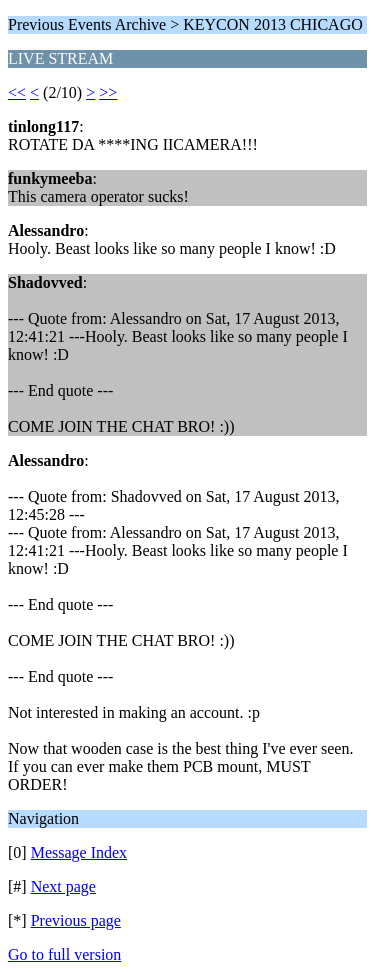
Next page (63, 886)
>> (108, 92)
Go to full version (64, 954)
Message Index (79, 852)
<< (17, 92)
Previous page (76, 920)
